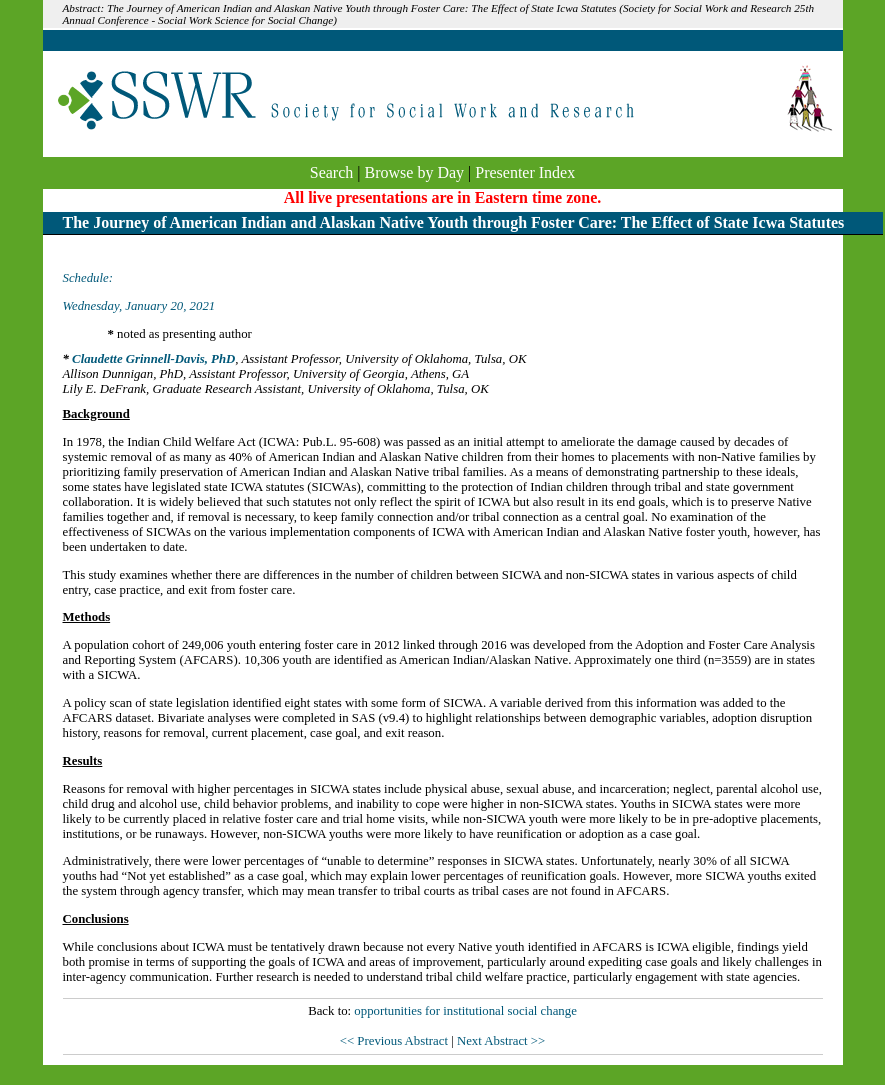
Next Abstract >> (501, 1041)
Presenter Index (525, 172)
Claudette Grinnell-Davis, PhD (153, 359)
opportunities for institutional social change (465, 1011)
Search (332, 172)
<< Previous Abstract (395, 1041)
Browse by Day (415, 172)
